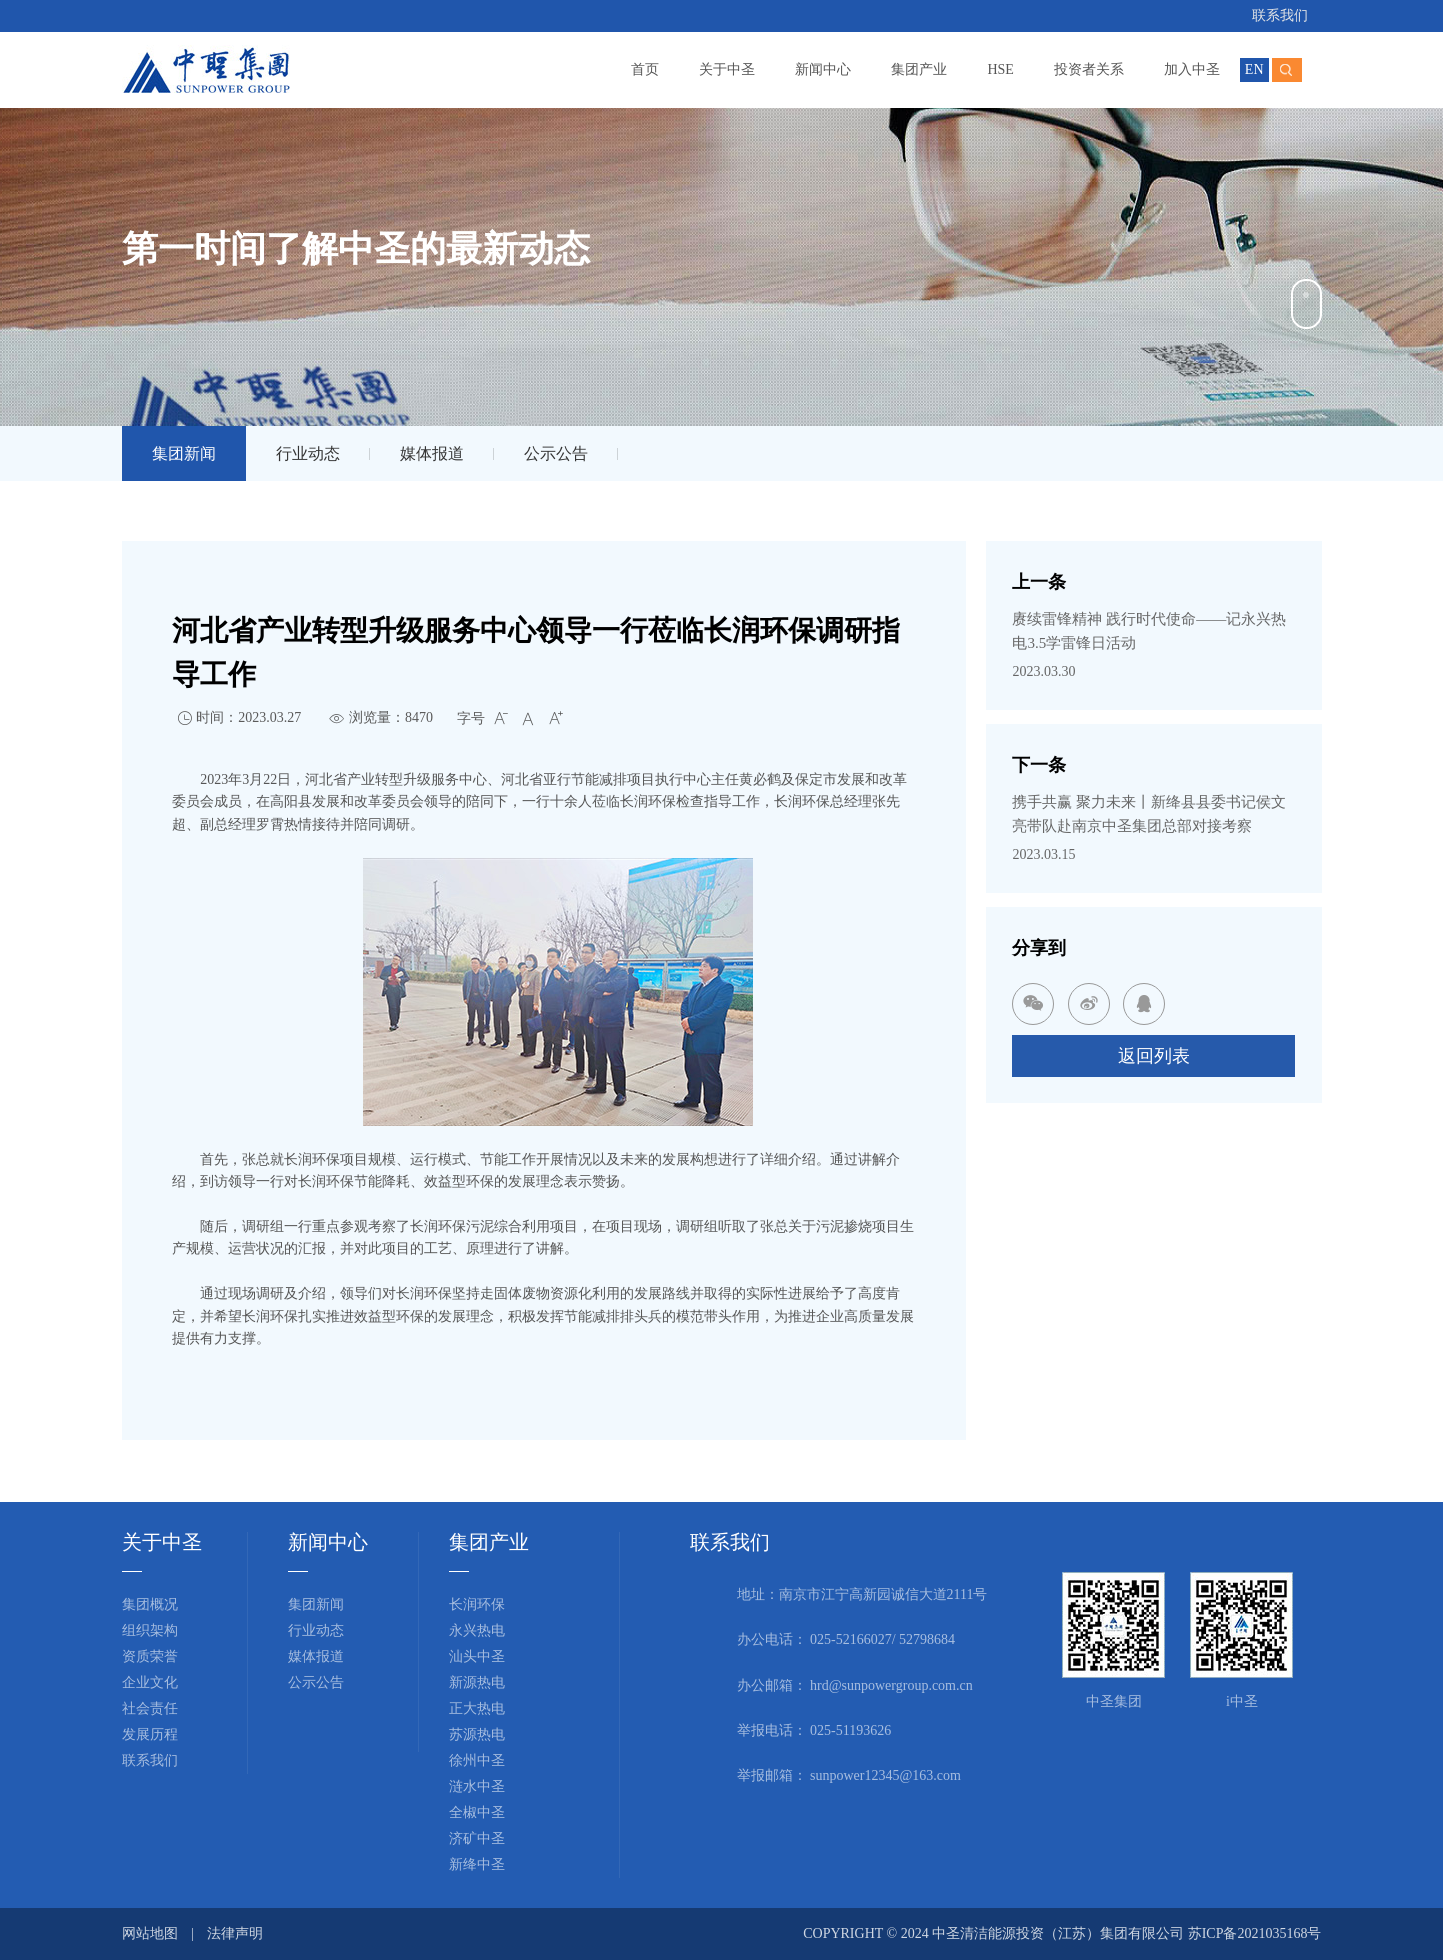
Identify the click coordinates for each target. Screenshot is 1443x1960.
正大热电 (477, 1708)
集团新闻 (184, 453)
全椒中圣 (477, 1812)
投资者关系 (1089, 69)
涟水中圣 (477, 1786)
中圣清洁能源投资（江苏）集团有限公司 (1060, 1933)
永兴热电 (477, 1630)
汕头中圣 (477, 1656)
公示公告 (556, 453)
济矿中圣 (477, 1838)
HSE (1000, 69)
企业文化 (150, 1682)
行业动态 (308, 453)
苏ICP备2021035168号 (1255, 1933)
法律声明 (235, 1933)
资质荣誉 (150, 1656)
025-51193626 (850, 1730)
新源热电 (477, 1682)
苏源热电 (477, 1734)
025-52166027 (851, 1639)
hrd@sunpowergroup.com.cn (891, 1685)
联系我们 (1280, 15)
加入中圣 (1192, 69)
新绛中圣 (477, 1864)
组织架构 (150, 1630)
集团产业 (919, 69)
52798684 (927, 1639)
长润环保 (477, 1604)
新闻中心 (823, 69)
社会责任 (150, 1708)
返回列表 (1154, 1056)
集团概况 (150, 1604)
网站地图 (150, 1933)
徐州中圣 (477, 1760)
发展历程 (150, 1734)
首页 (645, 69)
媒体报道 (432, 453)
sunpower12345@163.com (885, 1775)
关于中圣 (727, 69)
